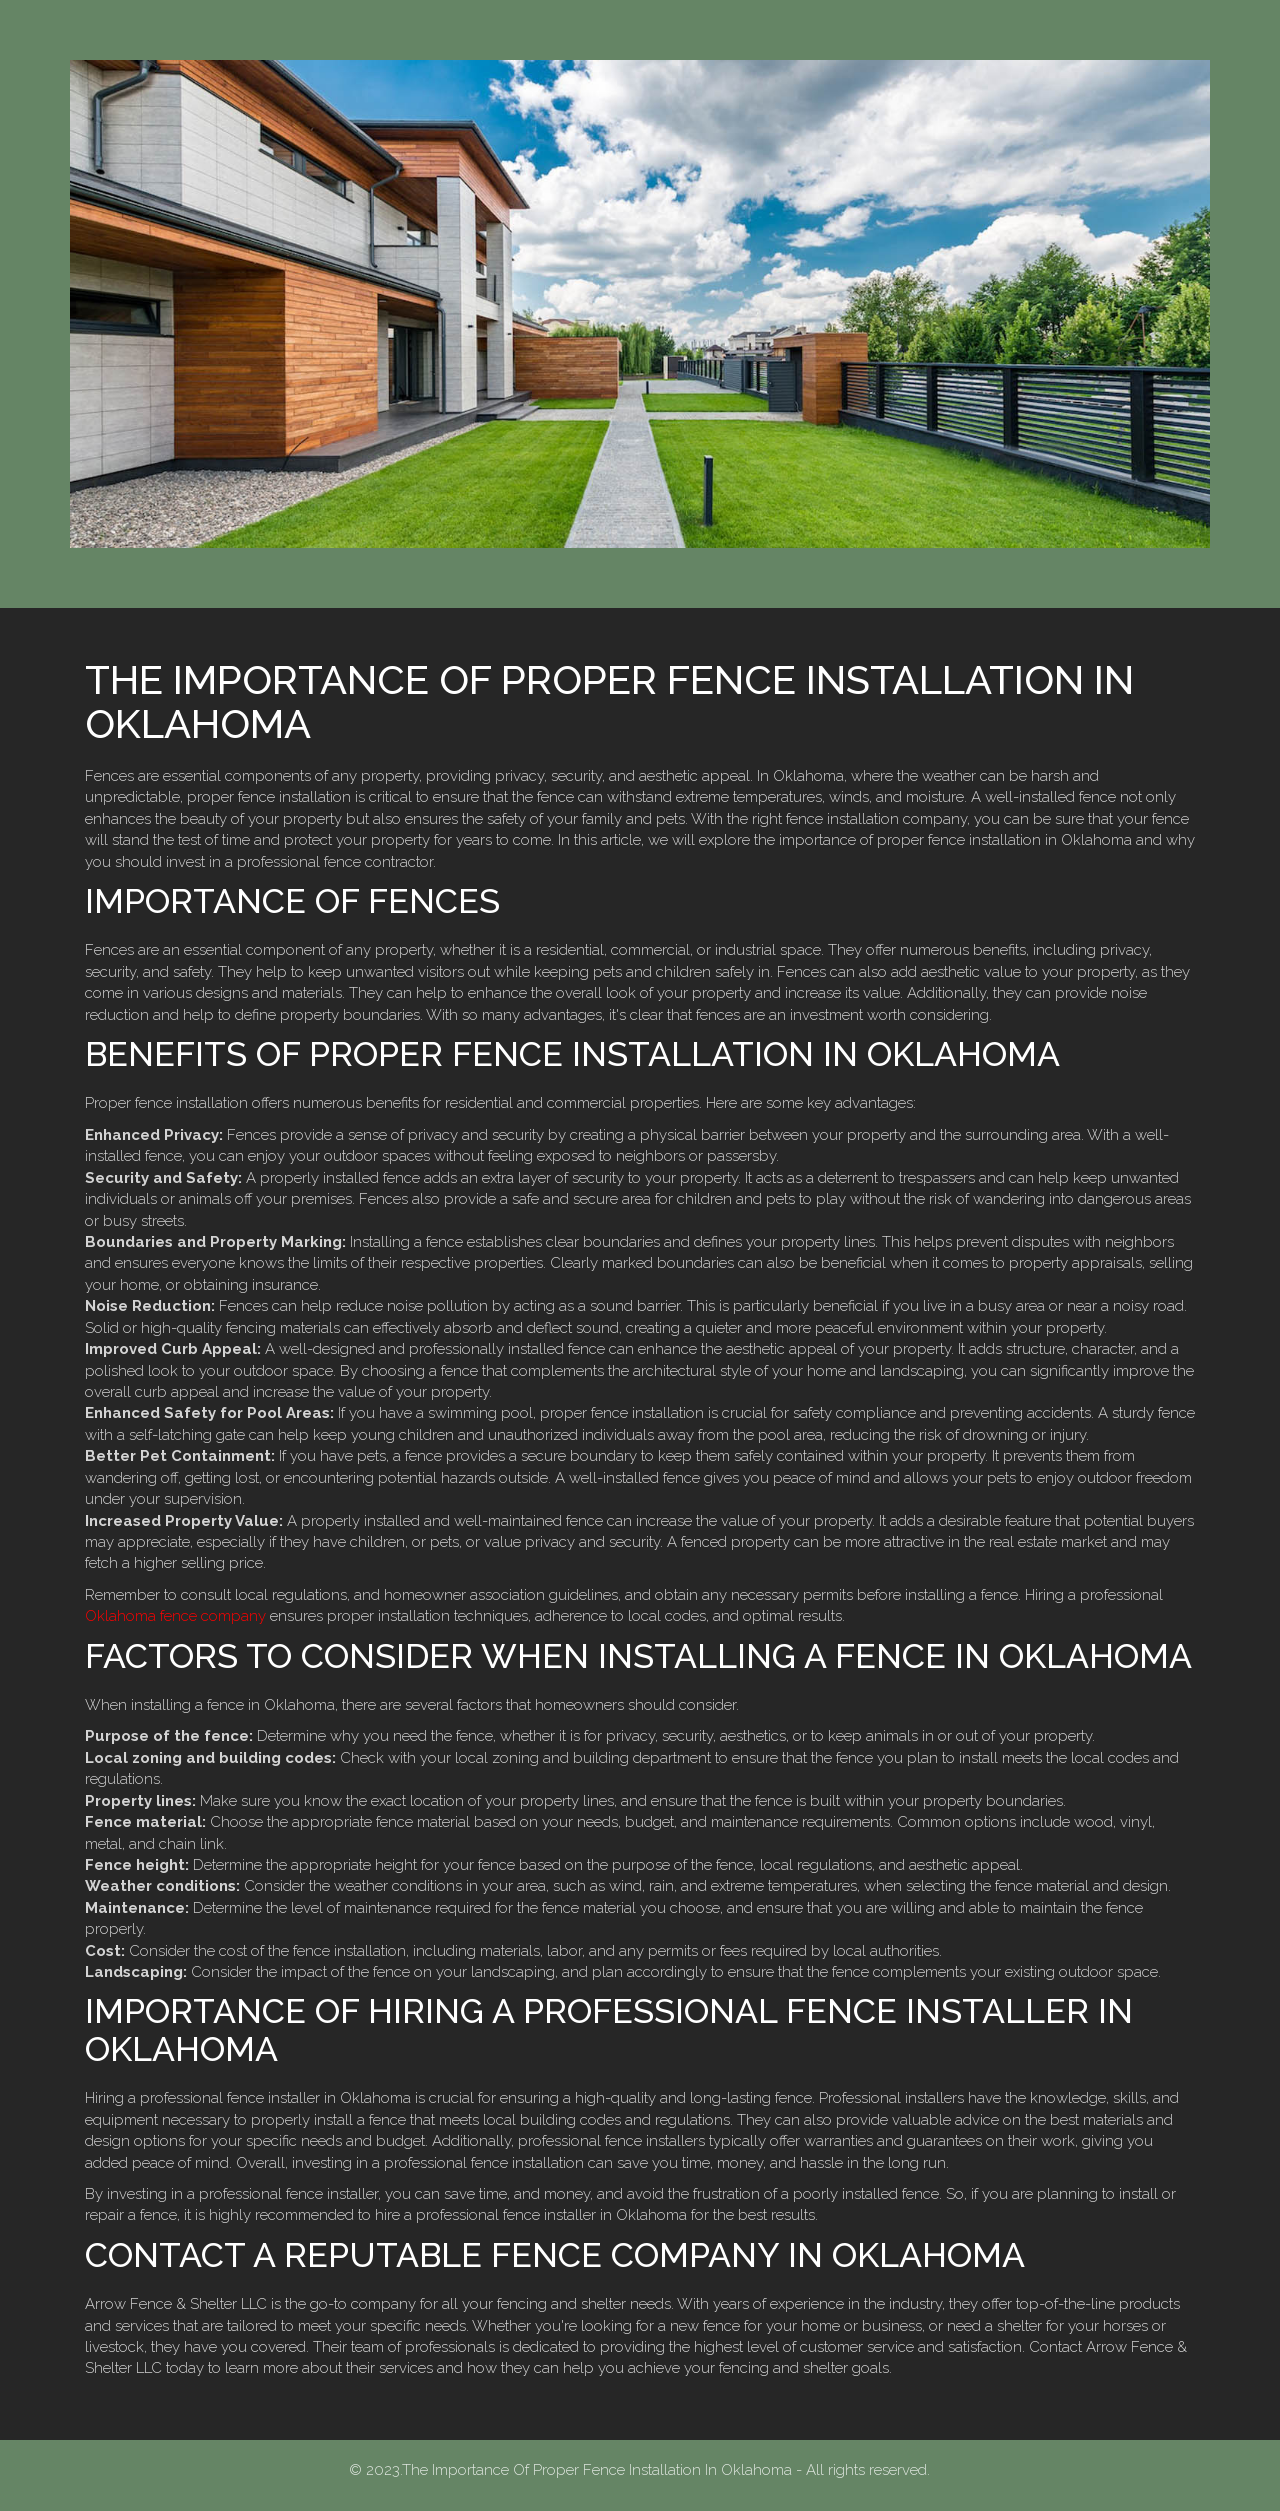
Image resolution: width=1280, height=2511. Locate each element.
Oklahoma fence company (175, 1616)
